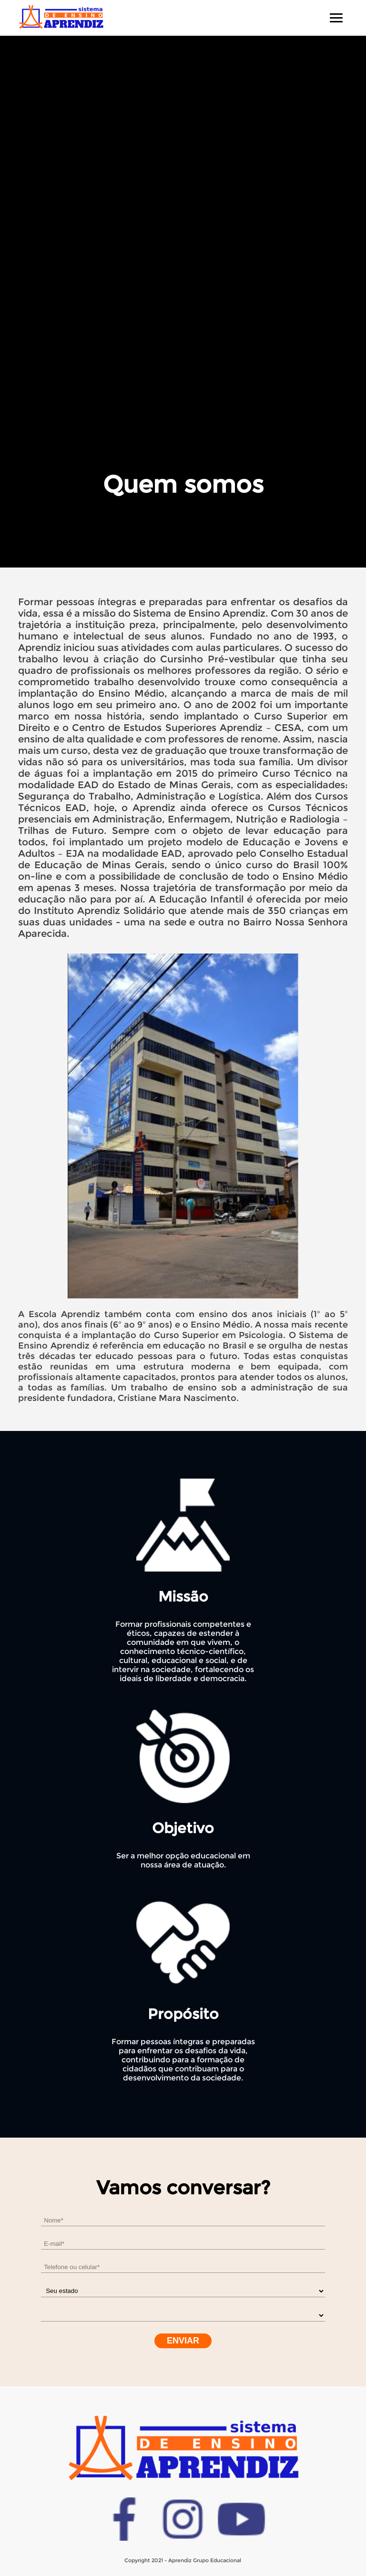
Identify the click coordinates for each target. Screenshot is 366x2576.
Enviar (183, 2340)
